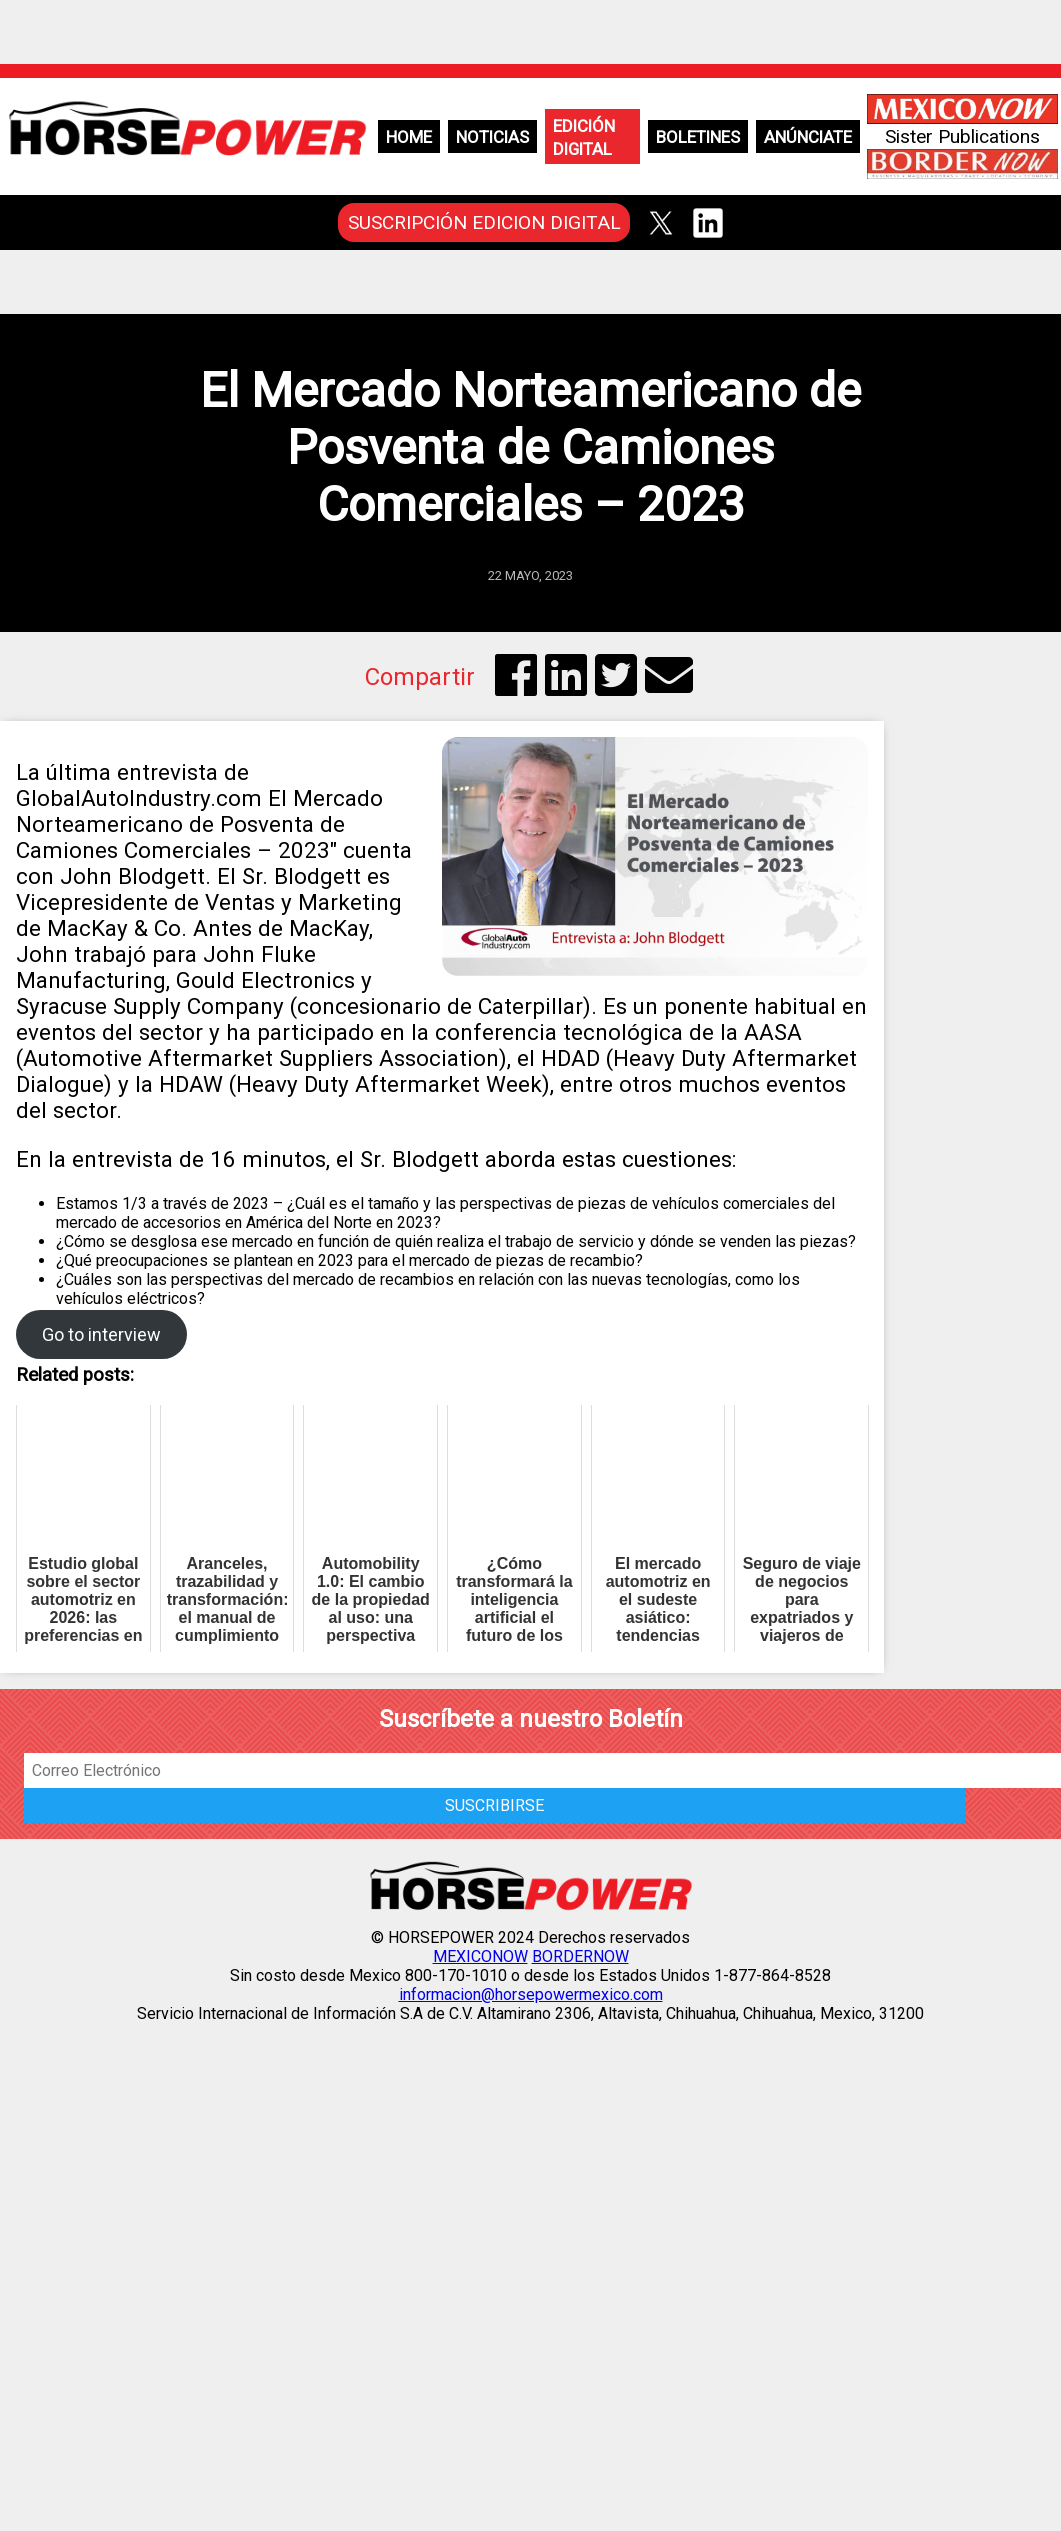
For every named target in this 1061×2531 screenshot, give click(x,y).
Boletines (698, 137)
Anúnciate (808, 137)
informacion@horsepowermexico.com (531, 1994)
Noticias (492, 137)
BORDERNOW (580, 1956)
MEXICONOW (480, 1956)
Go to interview (101, 1334)
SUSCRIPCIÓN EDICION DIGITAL (484, 222)
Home (409, 137)
